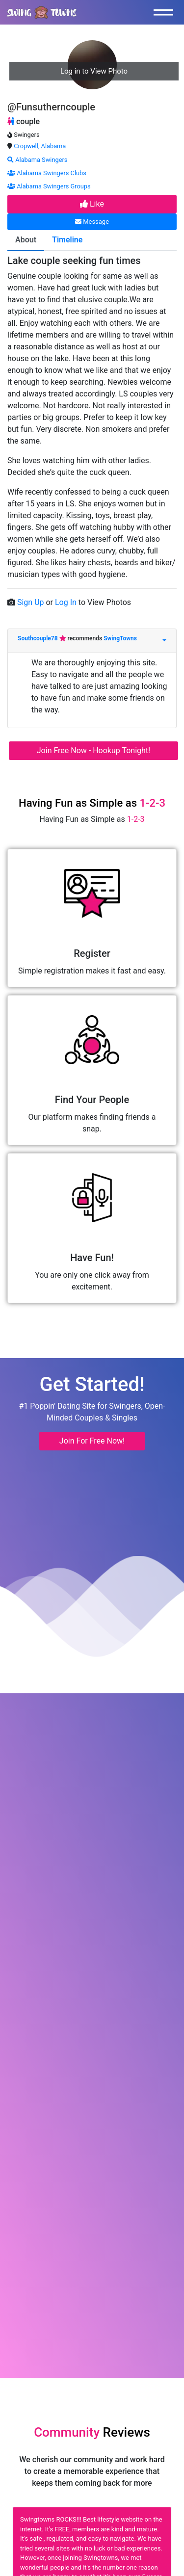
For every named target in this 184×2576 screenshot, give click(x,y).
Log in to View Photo (94, 71)
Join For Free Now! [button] (92, 1441)
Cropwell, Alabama (40, 146)
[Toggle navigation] (166, 12)
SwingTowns (120, 638)
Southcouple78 (38, 638)
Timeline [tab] (67, 239)
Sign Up (31, 602)
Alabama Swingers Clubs (46, 173)
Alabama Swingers (37, 159)
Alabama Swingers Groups (49, 186)
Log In (67, 602)
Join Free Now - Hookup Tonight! (93, 750)
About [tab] (25, 239)
